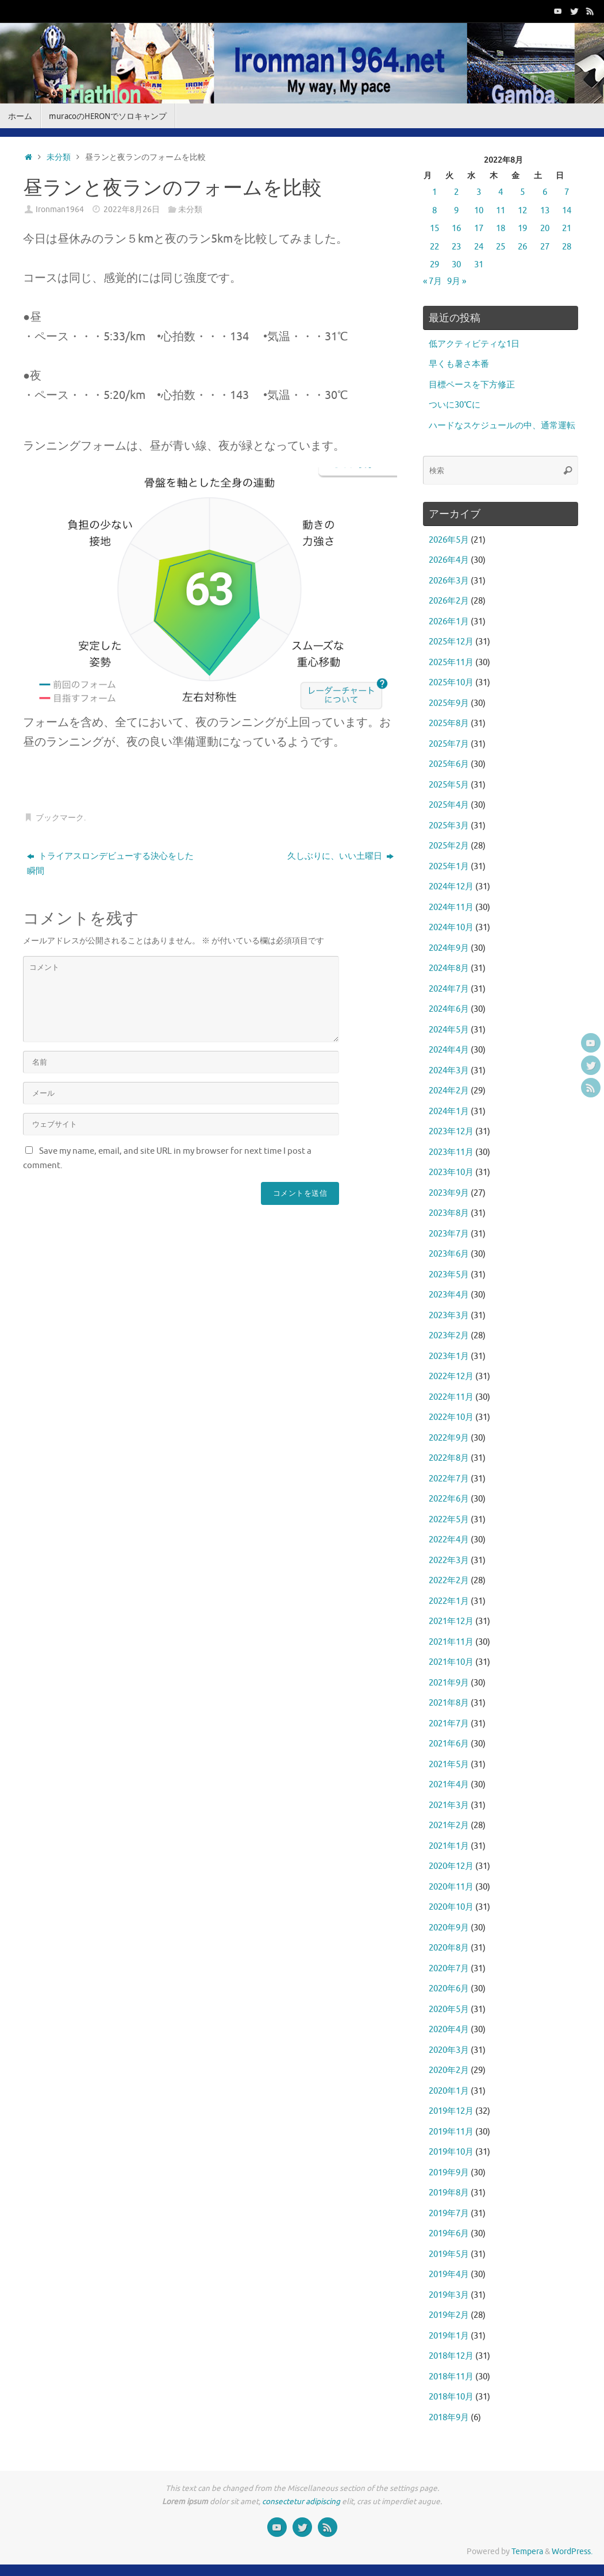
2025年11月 (451, 662)
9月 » (456, 281)
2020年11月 (451, 1887)
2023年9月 (449, 1193)
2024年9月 (449, 948)
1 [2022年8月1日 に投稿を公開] (434, 192)
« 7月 (432, 281)
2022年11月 (451, 1397)
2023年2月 (449, 1335)
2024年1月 (449, 1111)
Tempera (527, 2551)
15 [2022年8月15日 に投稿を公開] (434, 228)
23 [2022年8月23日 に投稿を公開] (456, 246)
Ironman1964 (60, 209)
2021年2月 (449, 1825)
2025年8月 (449, 723)
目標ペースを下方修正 (472, 384)
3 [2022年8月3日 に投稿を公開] (478, 192)
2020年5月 (449, 2009)
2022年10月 (451, 1417)
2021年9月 (449, 1682)
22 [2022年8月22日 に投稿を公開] (434, 246)
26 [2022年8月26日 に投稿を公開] (522, 246)
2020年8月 (449, 1947)
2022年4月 (449, 1539)
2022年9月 (449, 1438)
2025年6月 (449, 764)
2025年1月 (449, 866)
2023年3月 (449, 1315)
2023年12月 (451, 1131)
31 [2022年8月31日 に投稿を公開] (478, 264)
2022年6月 (449, 1499)
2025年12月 (451, 641)
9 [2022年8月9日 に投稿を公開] (456, 210)
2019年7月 (449, 2213)
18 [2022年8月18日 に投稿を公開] (500, 228)
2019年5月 (449, 2254)
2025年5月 (449, 785)
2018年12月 (451, 2356)
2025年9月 (449, 703)
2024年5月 (449, 1029)
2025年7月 (449, 744)
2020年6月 (449, 1988)
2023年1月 (449, 1356)
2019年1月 (449, 2336)
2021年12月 (451, 1621)
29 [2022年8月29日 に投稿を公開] (434, 264)
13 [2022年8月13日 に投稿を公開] (544, 210)
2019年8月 (449, 2192)
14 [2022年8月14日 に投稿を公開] (566, 210)
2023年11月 (451, 1152)
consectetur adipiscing (301, 2501)
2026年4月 (449, 560)
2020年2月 (449, 2070)
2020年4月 (449, 2029)
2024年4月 (449, 1050)
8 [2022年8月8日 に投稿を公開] (434, 210)
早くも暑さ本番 (459, 364)
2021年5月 (449, 1764)
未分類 (59, 157)
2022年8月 (449, 1458)
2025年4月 (449, 805)
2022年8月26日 (131, 209)
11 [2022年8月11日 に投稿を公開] (500, 210)
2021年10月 (451, 1662)
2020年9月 (449, 1927)
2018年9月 (449, 2417)
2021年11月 (451, 1642)
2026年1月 (449, 621)
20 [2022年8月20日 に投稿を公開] (544, 228)
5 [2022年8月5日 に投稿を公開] (522, 192)
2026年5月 (449, 540)
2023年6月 (449, 1254)
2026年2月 (449, 601)
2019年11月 (451, 2131)
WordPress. (572, 2551)
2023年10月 (451, 1172)
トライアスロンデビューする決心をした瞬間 (110, 864)
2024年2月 (449, 1090)
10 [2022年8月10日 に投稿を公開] (478, 210)
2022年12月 (451, 1376)
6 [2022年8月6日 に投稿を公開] (545, 192)
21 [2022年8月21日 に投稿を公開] (566, 228)
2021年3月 (449, 1805)
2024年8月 (449, 968)
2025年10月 (451, 682)
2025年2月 (449, 845)
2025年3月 (449, 825)
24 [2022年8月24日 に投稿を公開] (478, 246)
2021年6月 (449, 1743)
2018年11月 (451, 2376)
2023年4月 (449, 1294)
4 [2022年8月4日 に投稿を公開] (500, 192)
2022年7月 (449, 1478)
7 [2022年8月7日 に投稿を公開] (566, 192)
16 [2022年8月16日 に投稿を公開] (456, 228)
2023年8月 (449, 1213)
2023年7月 (449, 1234)
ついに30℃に (454, 405)
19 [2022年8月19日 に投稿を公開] (522, 228)
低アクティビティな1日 (474, 344)
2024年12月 (451, 886)
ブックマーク (60, 818)
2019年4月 (449, 2274)
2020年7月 (449, 1968)
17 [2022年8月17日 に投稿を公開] (478, 228)
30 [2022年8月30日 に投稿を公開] (456, 264)
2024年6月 (449, 1009)
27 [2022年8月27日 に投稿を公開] (544, 246)
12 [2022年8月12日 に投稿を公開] (522, 210)
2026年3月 (449, 580)
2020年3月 (449, 2050)
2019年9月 (449, 2172)
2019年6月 (449, 2233)
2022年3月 (449, 1560)
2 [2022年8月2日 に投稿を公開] (456, 192)
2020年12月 (451, 1866)
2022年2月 (449, 1580)
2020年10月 (451, 1907)
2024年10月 (451, 927)
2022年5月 (449, 1519)
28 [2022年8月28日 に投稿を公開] (566, 246)
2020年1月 (449, 2091)
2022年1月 (449, 1601)
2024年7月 (449, 989)
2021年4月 (449, 1784)
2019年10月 (451, 2152)
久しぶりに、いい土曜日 (340, 856)
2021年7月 (449, 1723)
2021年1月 (449, 1846)
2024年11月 (451, 907)
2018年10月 (451, 2396)
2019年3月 (449, 2295)
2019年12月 (451, 2111)
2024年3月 (449, 1070)
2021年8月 (449, 1703)
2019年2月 (449, 2315)
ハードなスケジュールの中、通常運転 (502, 425)
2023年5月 (449, 1274)
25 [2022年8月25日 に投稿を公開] (500, 246)
